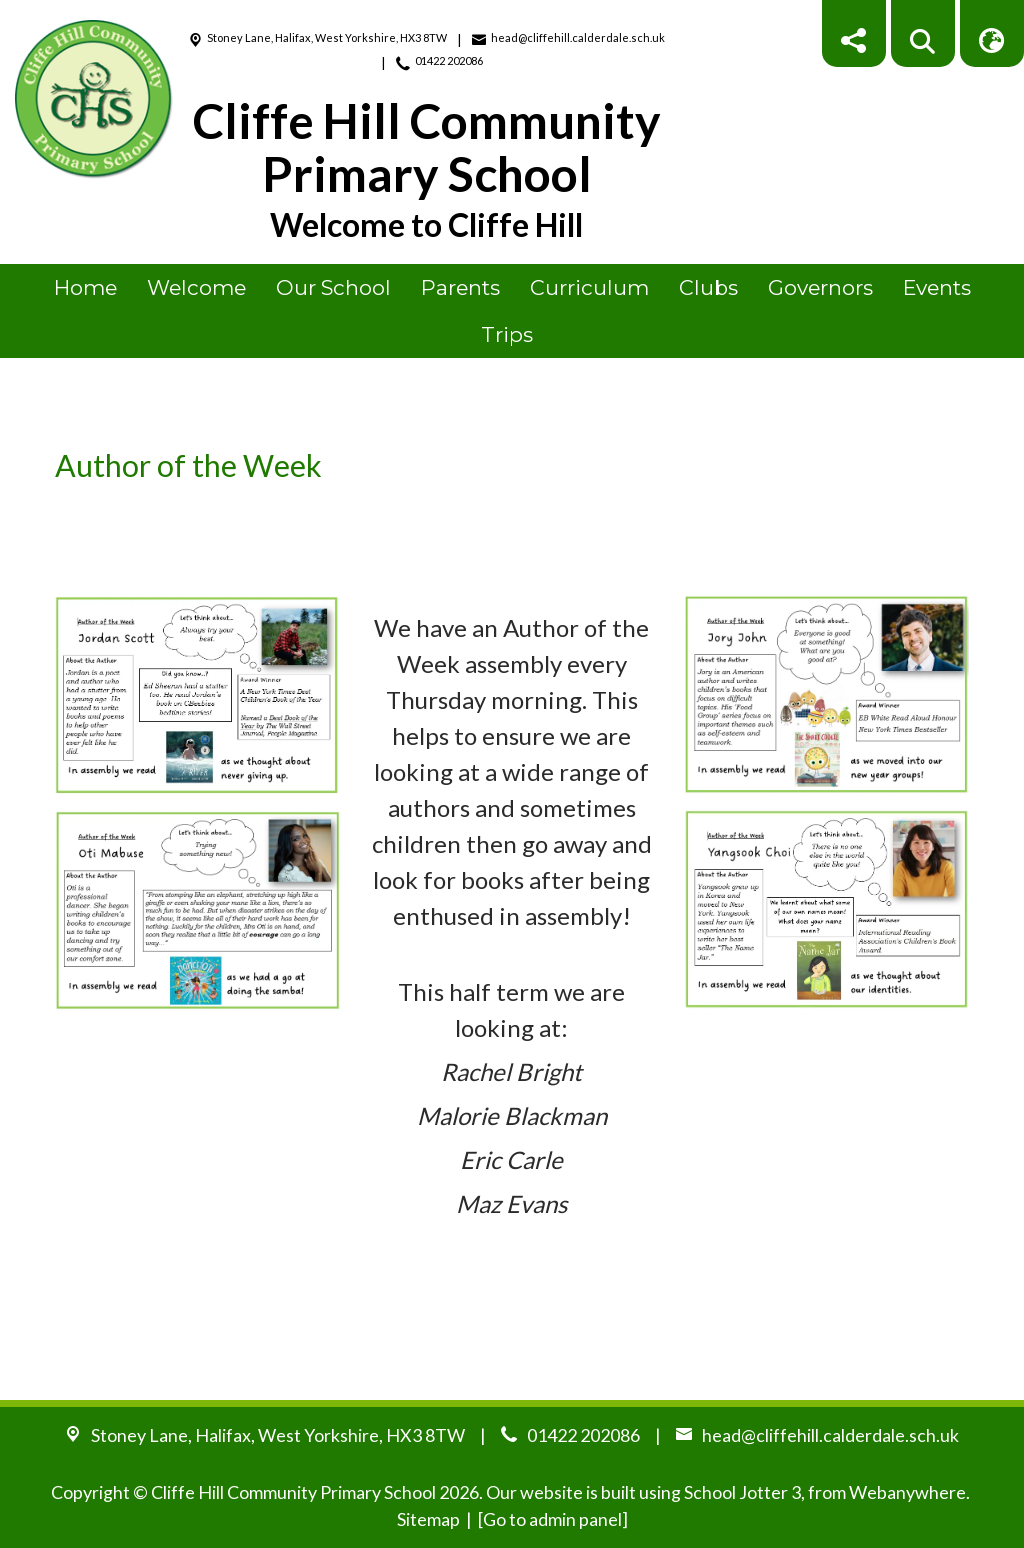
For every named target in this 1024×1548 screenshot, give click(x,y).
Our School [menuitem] (333, 287)
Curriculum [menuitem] (589, 287)
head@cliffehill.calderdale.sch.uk (578, 37)
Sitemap (428, 1519)
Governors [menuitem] (820, 287)
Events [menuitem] (937, 287)
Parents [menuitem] (460, 287)
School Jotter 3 (742, 1492)
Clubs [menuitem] (708, 287)
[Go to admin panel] (553, 1519)
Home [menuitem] (85, 287)
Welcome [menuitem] (196, 287)
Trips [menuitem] (507, 334)
